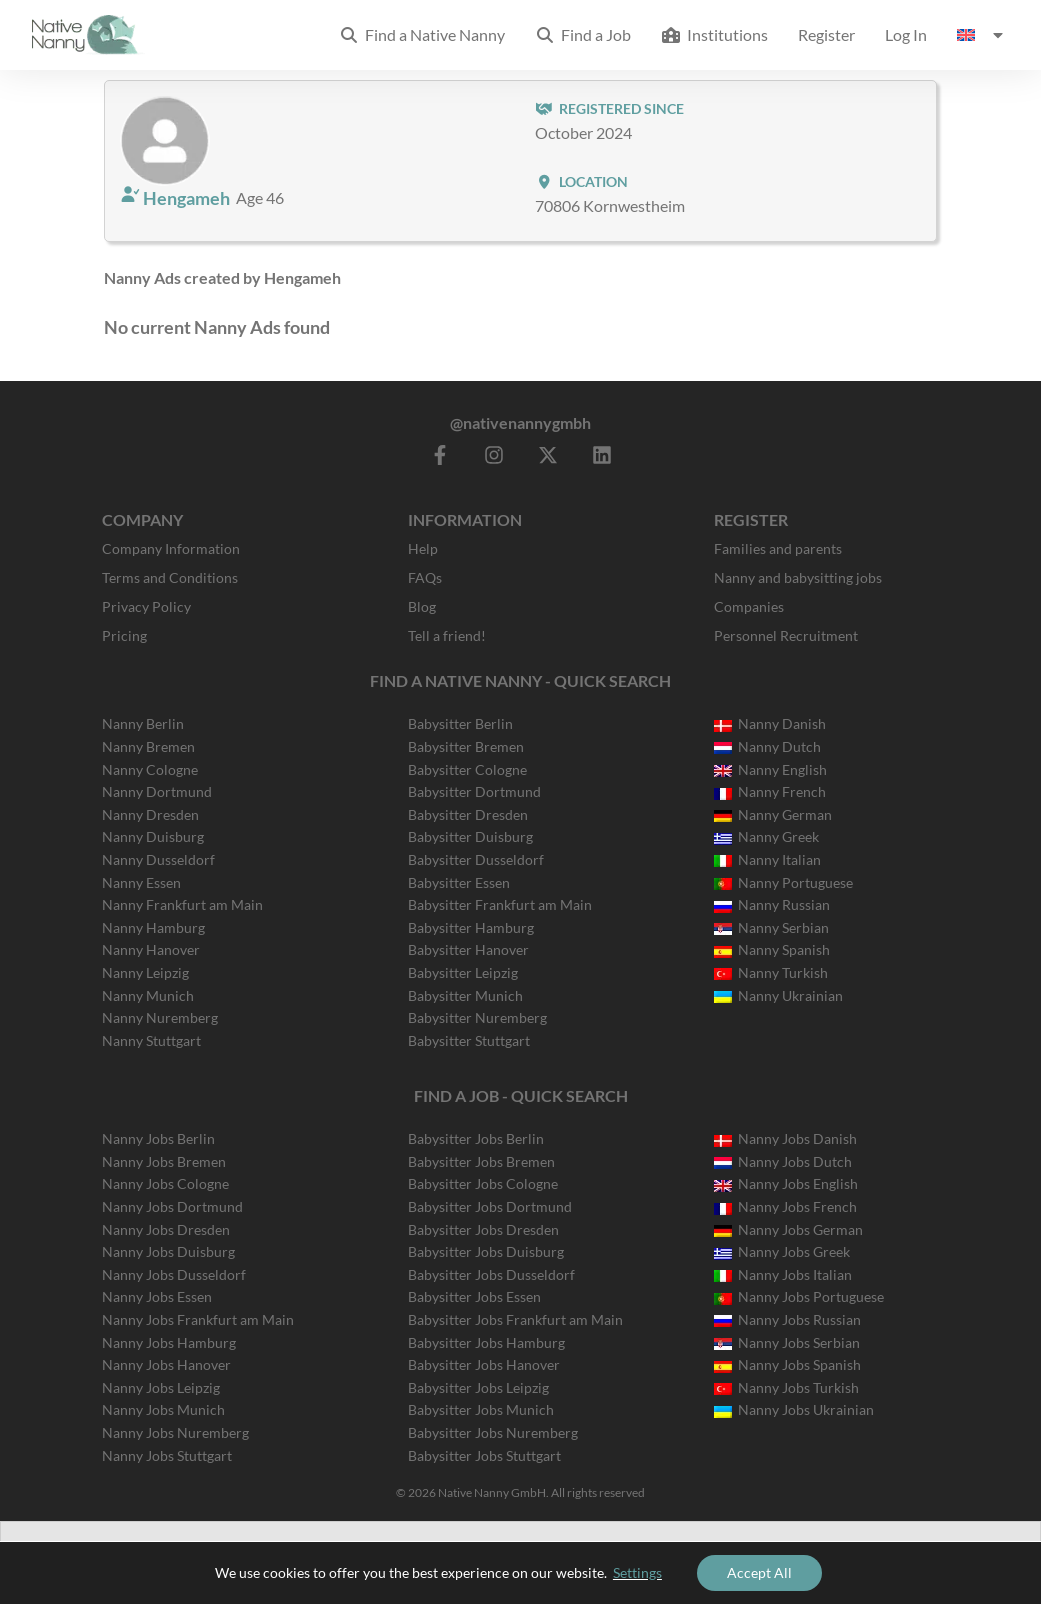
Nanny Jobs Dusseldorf (174, 1274)
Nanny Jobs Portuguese (799, 1296)
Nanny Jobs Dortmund (172, 1206)
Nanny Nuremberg (160, 1017)
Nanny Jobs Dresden (166, 1229)
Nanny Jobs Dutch (783, 1161)
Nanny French (770, 791)
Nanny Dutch (767, 746)
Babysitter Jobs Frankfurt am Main (515, 1319)
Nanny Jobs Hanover (166, 1364)
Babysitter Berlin (460, 723)
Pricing (124, 635)
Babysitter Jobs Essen (474, 1296)
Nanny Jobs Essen (157, 1296)
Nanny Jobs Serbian (787, 1342)
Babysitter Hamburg (471, 927)
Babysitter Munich (465, 995)
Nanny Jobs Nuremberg (175, 1432)
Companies (749, 606)
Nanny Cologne (150, 769)
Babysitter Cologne (467, 769)
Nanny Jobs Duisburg (168, 1251)
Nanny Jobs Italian (783, 1274)
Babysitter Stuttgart (469, 1040)
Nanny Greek (766, 836)
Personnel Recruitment (786, 635)
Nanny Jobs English (786, 1183)
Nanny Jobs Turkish (786, 1387)
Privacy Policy (146, 606)
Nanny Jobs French (785, 1206)
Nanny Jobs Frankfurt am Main (198, 1319)
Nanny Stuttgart (151, 1040)
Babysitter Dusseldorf (476, 859)
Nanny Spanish (772, 949)
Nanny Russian (772, 904)
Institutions (714, 34)
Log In (906, 34)
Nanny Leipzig (145, 972)
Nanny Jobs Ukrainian (794, 1409)
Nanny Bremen (148, 746)
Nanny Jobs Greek (782, 1251)
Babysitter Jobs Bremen (481, 1161)
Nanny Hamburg (153, 927)
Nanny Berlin (143, 723)
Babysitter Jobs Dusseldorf (491, 1274)
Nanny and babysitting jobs (798, 577)
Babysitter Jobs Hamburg (486, 1342)
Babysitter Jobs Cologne (483, 1183)
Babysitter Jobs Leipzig (478, 1387)
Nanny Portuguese (783, 882)
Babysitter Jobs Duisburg (486, 1251)
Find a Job (583, 34)
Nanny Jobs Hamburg (169, 1342)
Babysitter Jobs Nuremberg (493, 1432)
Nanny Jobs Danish (785, 1138)
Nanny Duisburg (153, 836)
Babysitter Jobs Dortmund (490, 1206)
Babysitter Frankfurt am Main (500, 904)
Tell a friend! (447, 635)
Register (826, 34)
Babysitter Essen (459, 882)
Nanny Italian (767, 859)
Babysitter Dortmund (474, 791)
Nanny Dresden (150, 814)
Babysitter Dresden (468, 814)
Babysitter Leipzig (463, 972)
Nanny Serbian (771, 927)
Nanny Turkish (771, 972)
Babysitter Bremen (466, 746)
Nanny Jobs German (788, 1229)
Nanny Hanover (151, 949)
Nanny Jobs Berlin (158, 1138)
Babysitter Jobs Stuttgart (484, 1455)
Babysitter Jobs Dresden (483, 1229)
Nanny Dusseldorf (158, 859)
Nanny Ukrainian (778, 995)
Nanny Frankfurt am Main (182, 904)
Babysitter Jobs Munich (481, 1409)
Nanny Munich (148, 995)
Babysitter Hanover (468, 949)
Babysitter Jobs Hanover (484, 1364)
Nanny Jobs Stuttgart (167, 1455)
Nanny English (770, 769)
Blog (422, 606)
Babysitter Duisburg (470, 836)
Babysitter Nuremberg (477, 1017)
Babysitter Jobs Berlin (476, 1138)
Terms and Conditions (170, 577)
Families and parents (778, 548)
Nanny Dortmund (157, 791)
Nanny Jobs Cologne (165, 1183)
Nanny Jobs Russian (787, 1319)
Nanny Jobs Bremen (164, 1161)
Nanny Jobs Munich (163, 1409)
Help (423, 548)
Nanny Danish (770, 723)
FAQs (425, 577)
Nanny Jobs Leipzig (161, 1387)
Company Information (171, 548)
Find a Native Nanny (422, 34)
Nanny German (773, 814)
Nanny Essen (141, 882)
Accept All (759, 1572)
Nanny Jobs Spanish (787, 1364)
